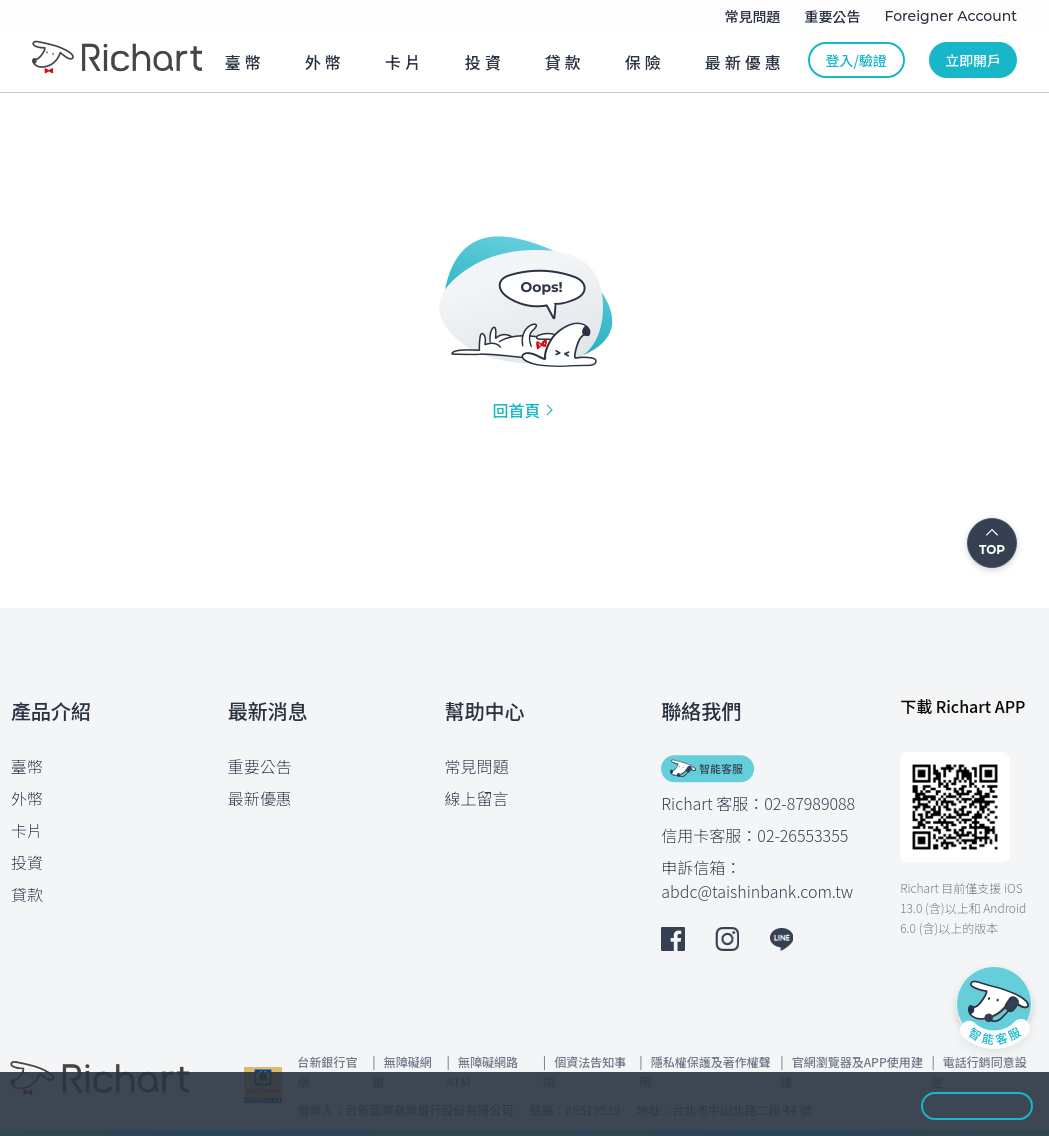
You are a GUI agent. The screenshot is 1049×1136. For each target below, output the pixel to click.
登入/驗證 (856, 60)
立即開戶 (973, 60)
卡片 (27, 830)
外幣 (27, 798)
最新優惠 (260, 798)
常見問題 (477, 766)
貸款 (27, 894)
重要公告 (260, 766)
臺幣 (27, 766)
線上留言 (477, 798)
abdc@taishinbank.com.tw (757, 891)
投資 (27, 862)
